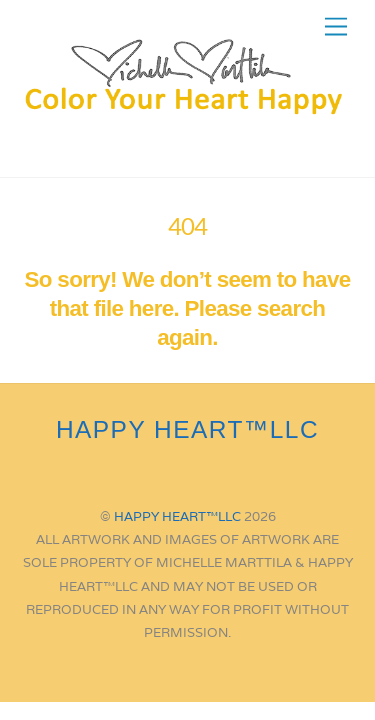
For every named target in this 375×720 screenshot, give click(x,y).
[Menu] (336, 27)
